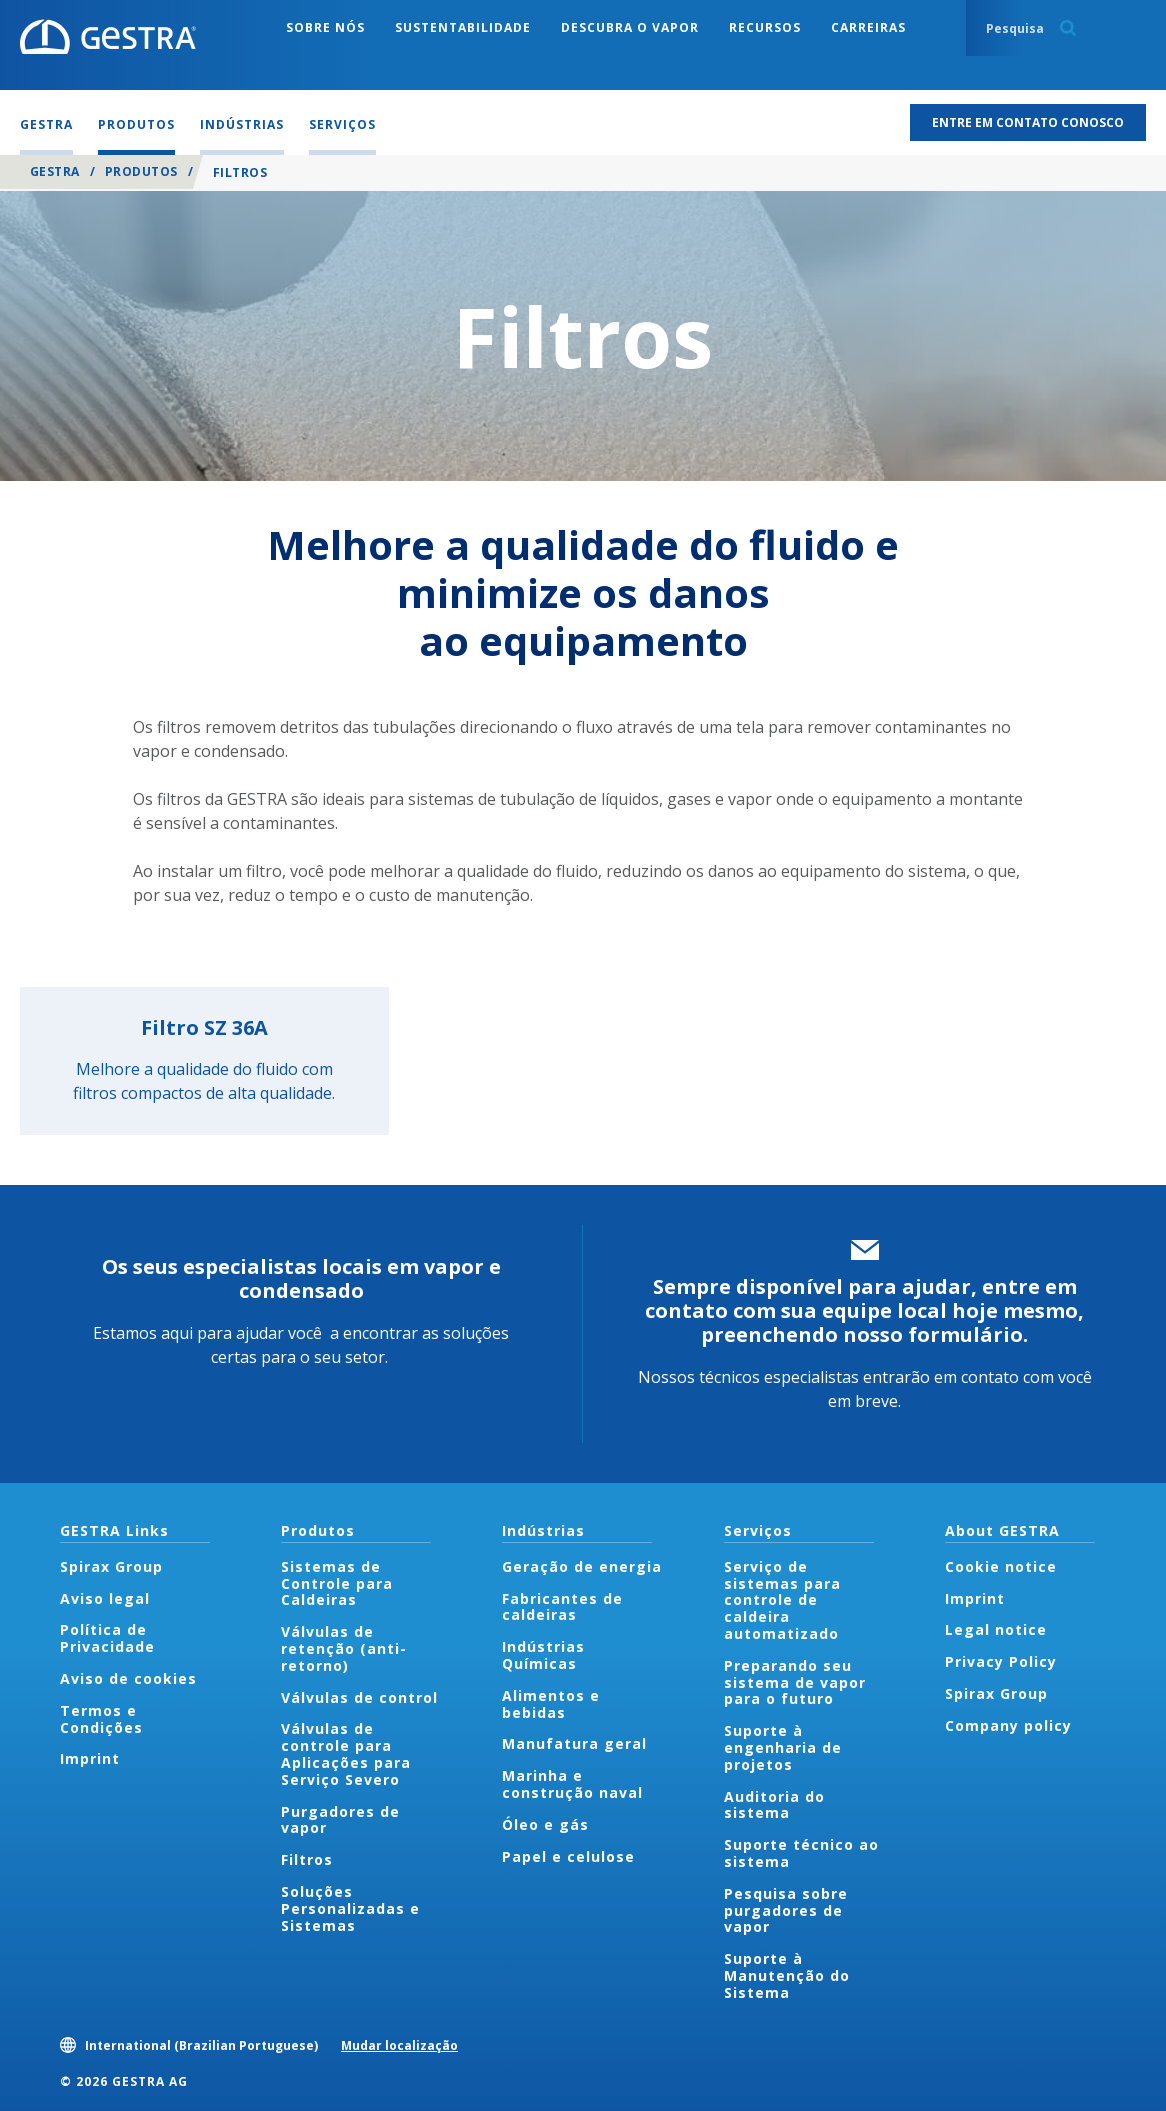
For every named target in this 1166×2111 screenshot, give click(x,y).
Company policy (1008, 1725)
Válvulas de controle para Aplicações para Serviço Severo (346, 1753)
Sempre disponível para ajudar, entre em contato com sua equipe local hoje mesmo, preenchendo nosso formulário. (864, 1310)
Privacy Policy (1001, 1661)
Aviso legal (105, 1598)
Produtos (141, 171)
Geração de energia (582, 1566)
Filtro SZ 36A (204, 1027)
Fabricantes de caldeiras (562, 1607)
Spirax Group (111, 1566)
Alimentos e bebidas (551, 1704)
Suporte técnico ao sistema (801, 1853)
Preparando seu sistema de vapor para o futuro (795, 1682)
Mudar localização (399, 2045)
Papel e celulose (568, 1856)
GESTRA (55, 171)
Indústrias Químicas (543, 1655)
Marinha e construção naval (572, 1784)
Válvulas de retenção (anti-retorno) (344, 1648)
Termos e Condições (101, 1719)
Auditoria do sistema (774, 1805)
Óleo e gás (545, 1824)
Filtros (307, 1859)
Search (1068, 28)
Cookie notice (1001, 1566)
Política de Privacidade (107, 1638)
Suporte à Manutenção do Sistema (787, 1975)
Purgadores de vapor (340, 1820)
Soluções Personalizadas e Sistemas (350, 1908)
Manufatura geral (574, 1743)
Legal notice (996, 1629)
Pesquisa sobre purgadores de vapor (786, 1910)
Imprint (90, 1758)
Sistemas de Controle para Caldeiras (337, 1583)
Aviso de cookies (128, 1678)
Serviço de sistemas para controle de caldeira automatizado (782, 1600)
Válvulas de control (359, 1697)
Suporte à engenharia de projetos (783, 1747)
